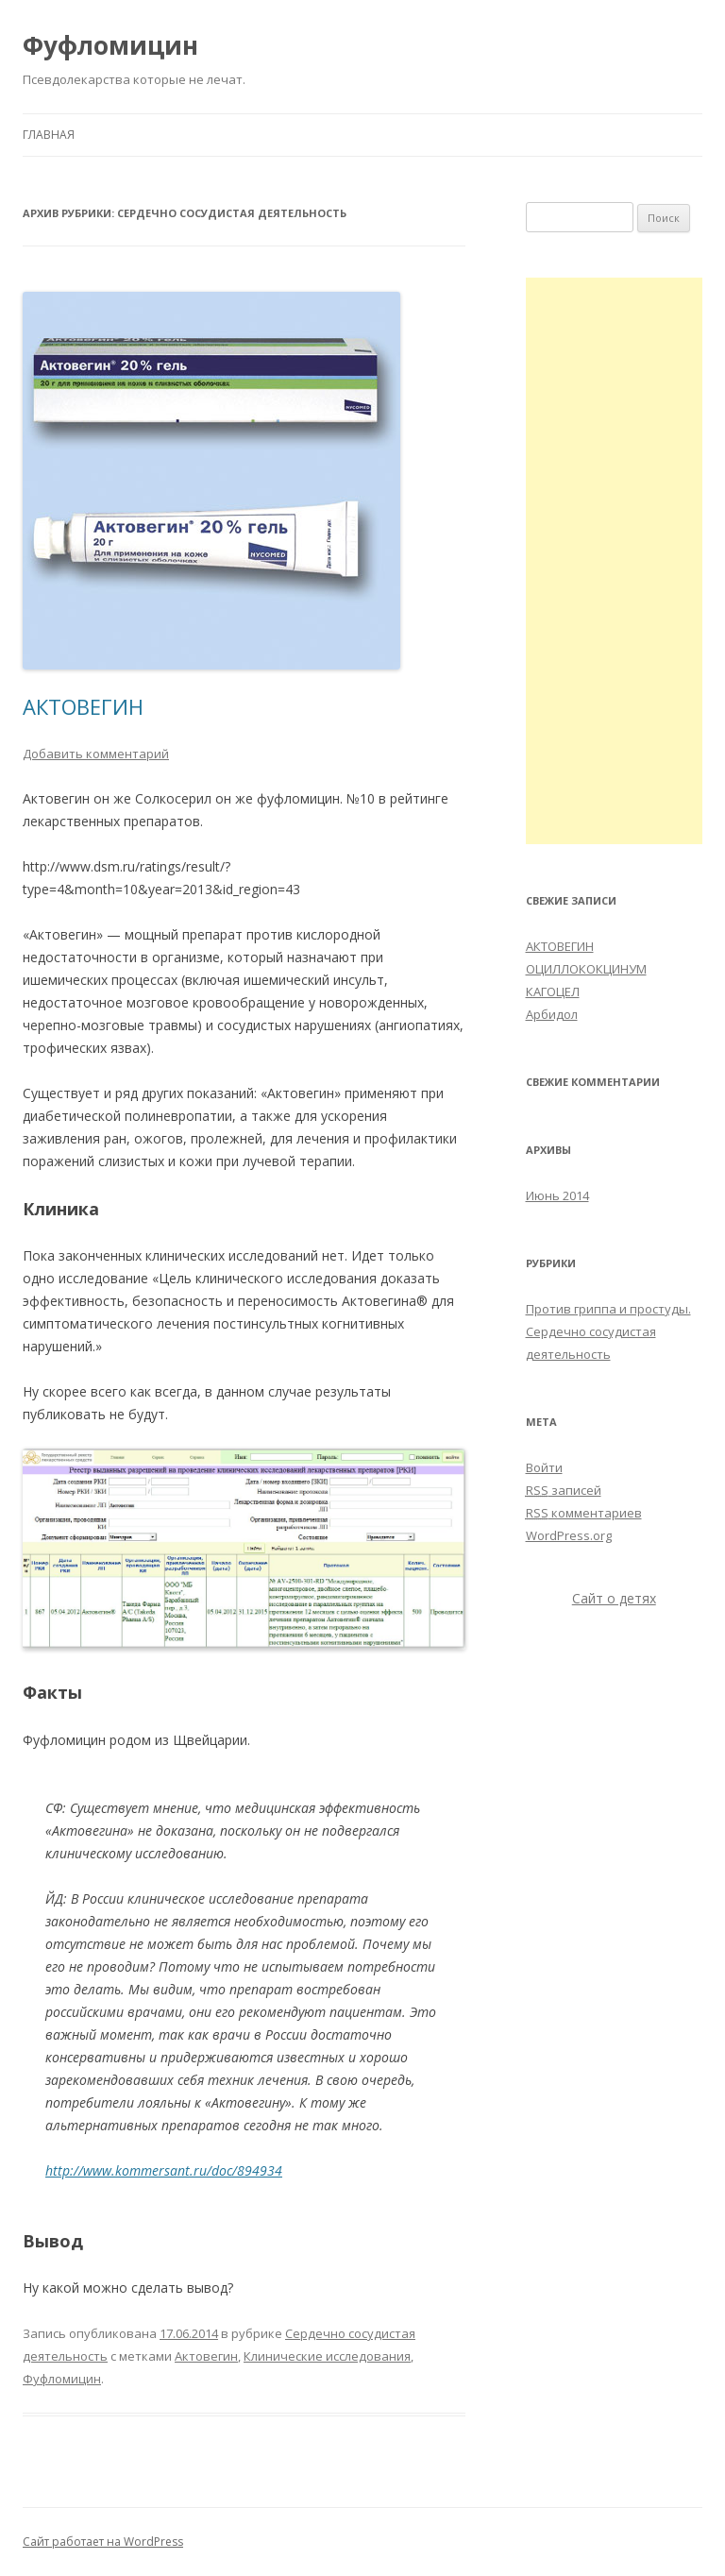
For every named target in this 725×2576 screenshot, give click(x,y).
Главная (49, 135)
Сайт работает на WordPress (103, 2542)
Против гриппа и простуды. (608, 1308)
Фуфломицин (110, 45)
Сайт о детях (614, 1598)
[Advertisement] (614, 561)
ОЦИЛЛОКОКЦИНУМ (586, 968)
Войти (544, 1467)
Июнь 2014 (557, 1195)
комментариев (584, 1512)
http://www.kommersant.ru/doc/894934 (163, 2170)
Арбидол (552, 1014)
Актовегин (206, 2355)
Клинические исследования (327, 2355)
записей (563, 1490)
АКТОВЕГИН (83, 706)
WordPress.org (569, 1535)
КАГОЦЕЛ (553, 991)
